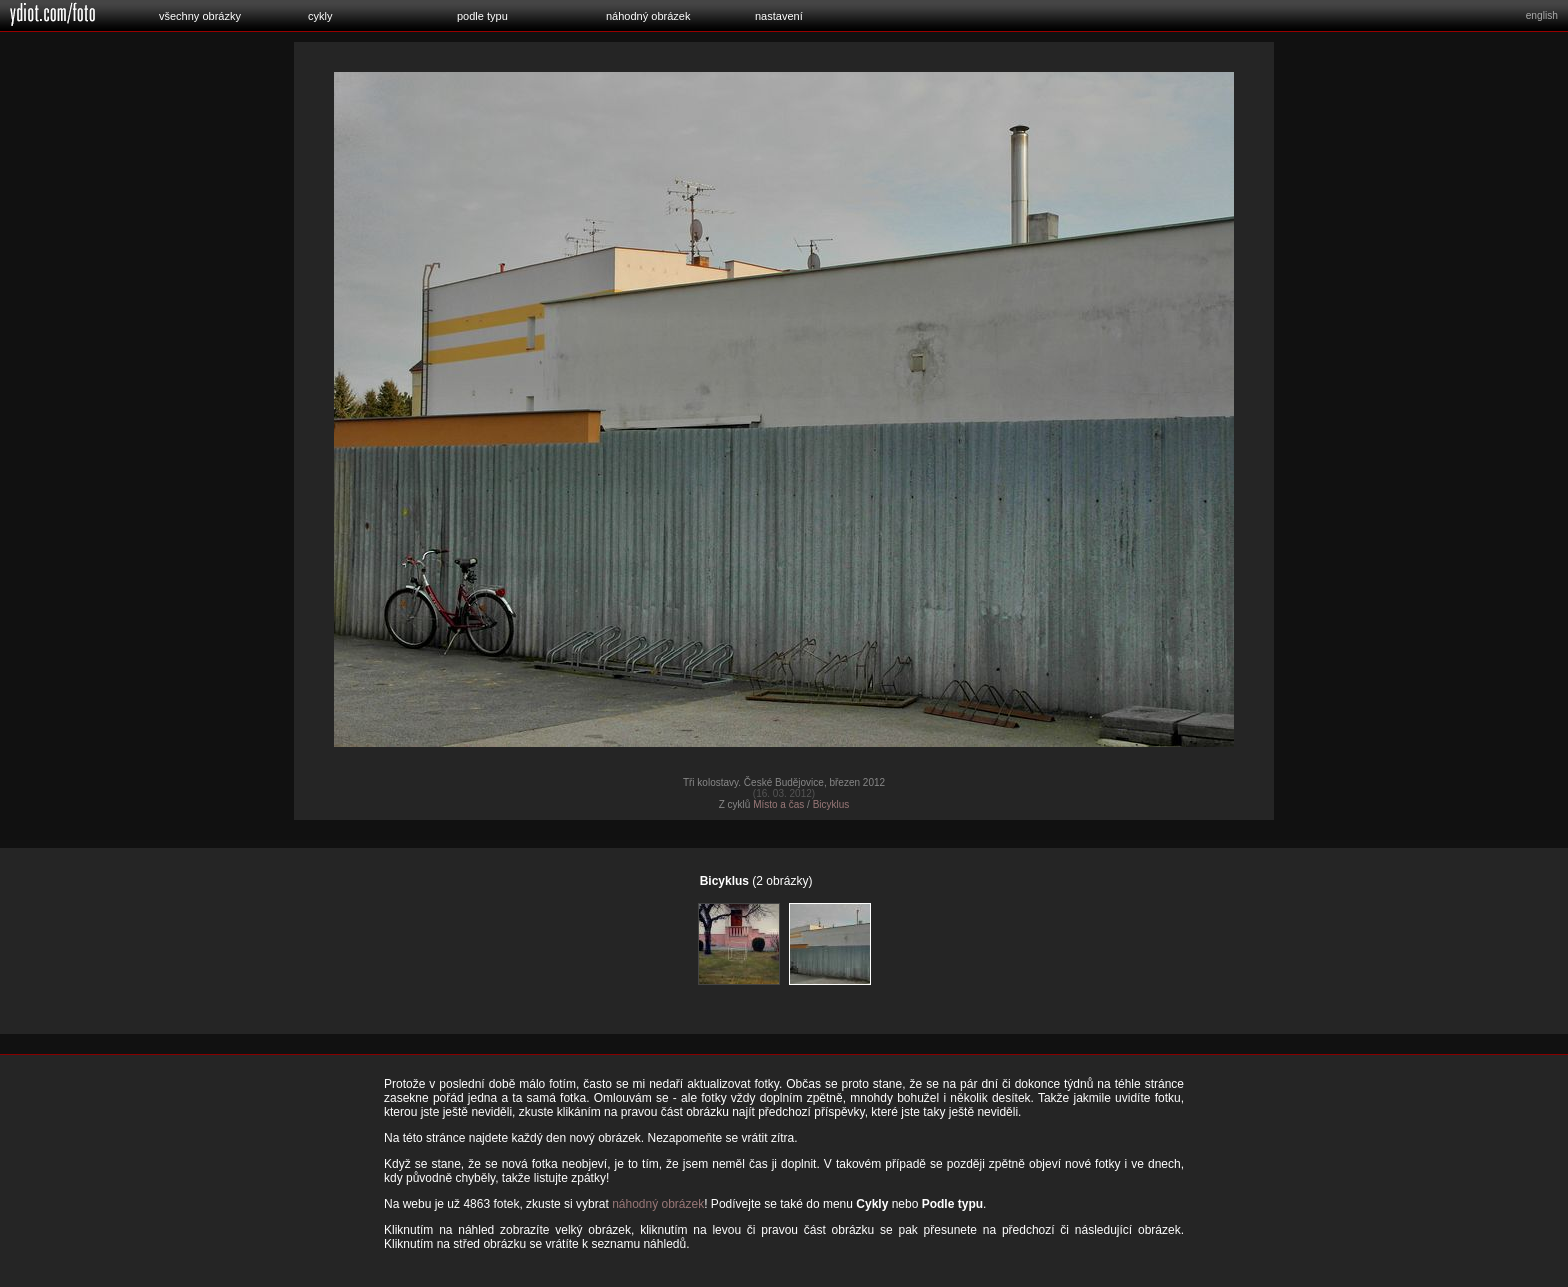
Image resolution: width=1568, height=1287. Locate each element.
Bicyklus (831, 804)
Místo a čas (778, 804)
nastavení (779, 16)
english (1542, 15)
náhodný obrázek (648, 16)
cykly (320, 16)
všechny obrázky (200, 16)
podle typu (482, 16)
